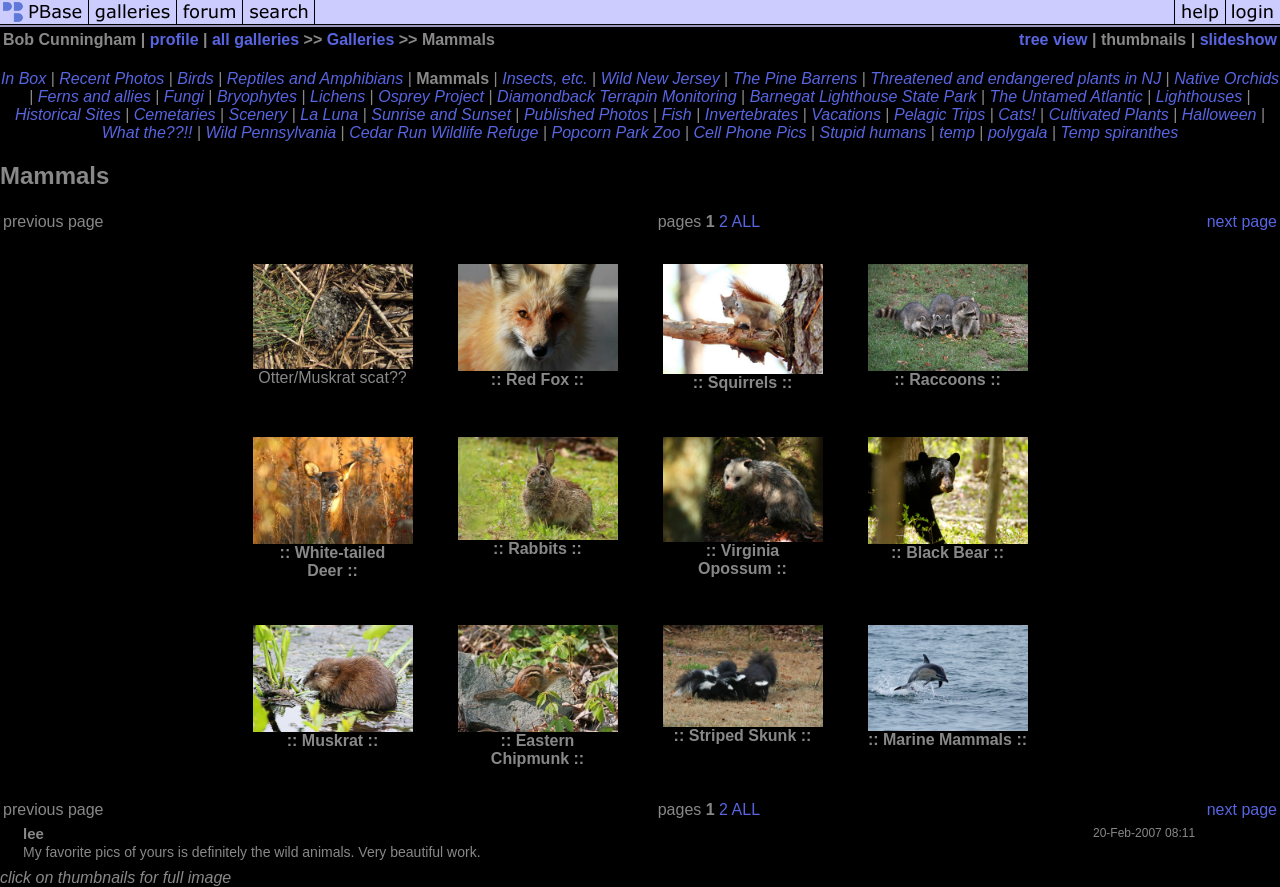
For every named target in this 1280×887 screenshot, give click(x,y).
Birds (195, 78)
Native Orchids (1226, 78)
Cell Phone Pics (749, 132)
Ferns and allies (94, 96)
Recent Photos (111, 78)
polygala (1018, 132)
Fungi (184, 96)
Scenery (258, 114)
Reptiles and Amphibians (315, 78)
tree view (1053, 39)
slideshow (1238, 39)
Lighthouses (1199, 96)
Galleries (361, 39)
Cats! (1016, 114)
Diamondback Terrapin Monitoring (617, 96)
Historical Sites (68, 114)
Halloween (1219, 114)
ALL (746, 221)
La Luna (329, 114)
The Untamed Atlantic (1066, 96)
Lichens (337, 96)
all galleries (255, 39)
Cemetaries (175, 114)
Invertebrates (751, 114)
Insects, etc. (544, 78)
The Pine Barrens (795, 78)
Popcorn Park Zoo (615, 132)
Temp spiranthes (1120, 132)
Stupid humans (872, 132)
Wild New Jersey (660, 78)
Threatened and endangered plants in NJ (1015, 78)
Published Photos (586, 114)
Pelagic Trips (939, 114)
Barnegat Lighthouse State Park (863, 96)
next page (1242, 221)
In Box (23, 78)
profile (174, 39)
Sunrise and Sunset (441, 114)
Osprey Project (431, 96)
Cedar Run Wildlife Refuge (443, 132)
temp (957, 132)
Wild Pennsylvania (271, 132)
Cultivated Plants (1109, 114)
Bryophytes (257, 96)
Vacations (846, 114)
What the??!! (147, 132)
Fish (677, 114)
